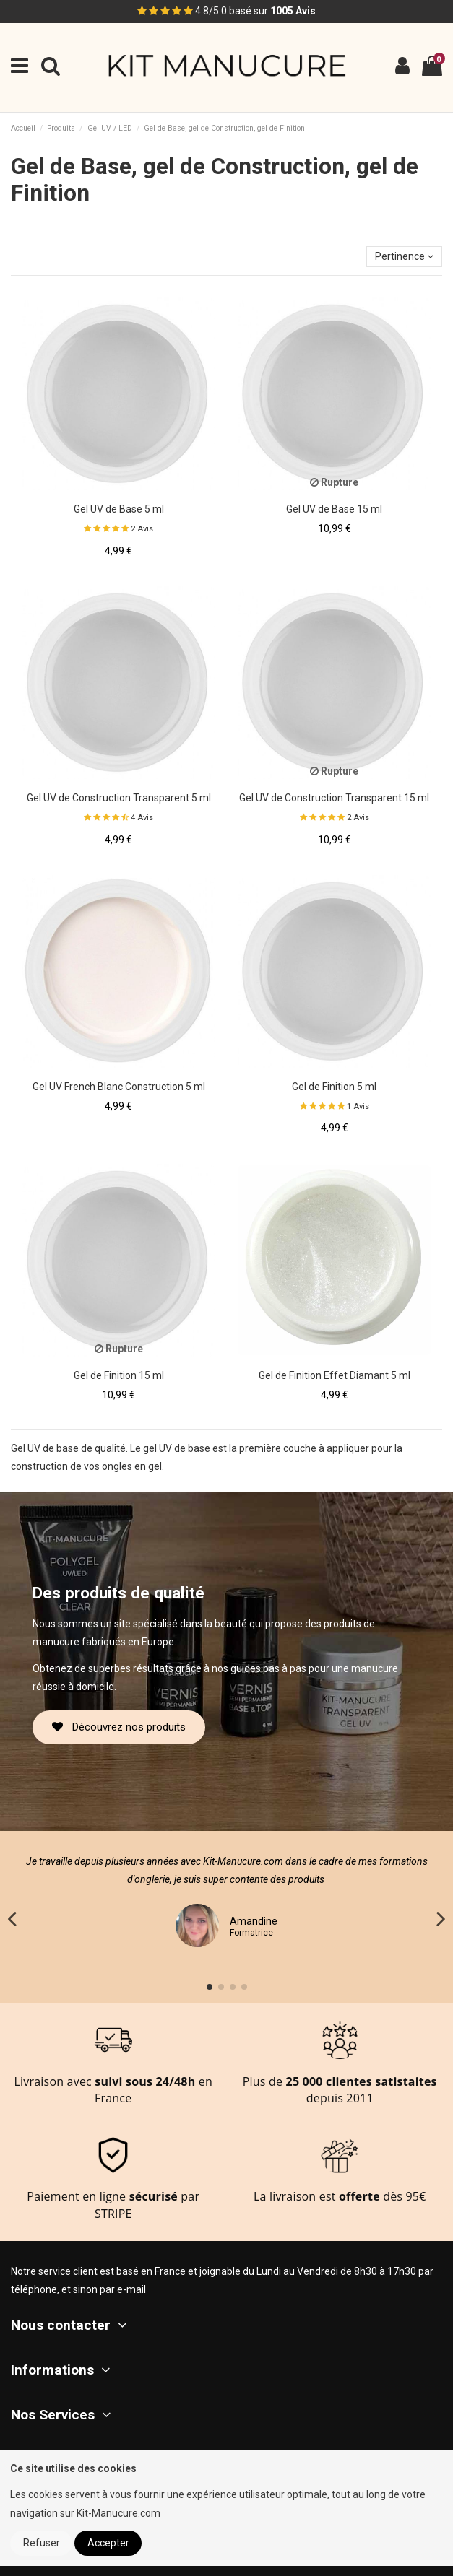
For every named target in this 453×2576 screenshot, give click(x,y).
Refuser (41, 2543)
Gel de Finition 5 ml (334, 1086)
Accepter (108, 2543)
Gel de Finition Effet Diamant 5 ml (334, 1375)
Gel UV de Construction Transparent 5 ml (119, 798)
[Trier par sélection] (404, 256)
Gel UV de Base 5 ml (119, 509)
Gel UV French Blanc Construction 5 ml (119, 1086)
